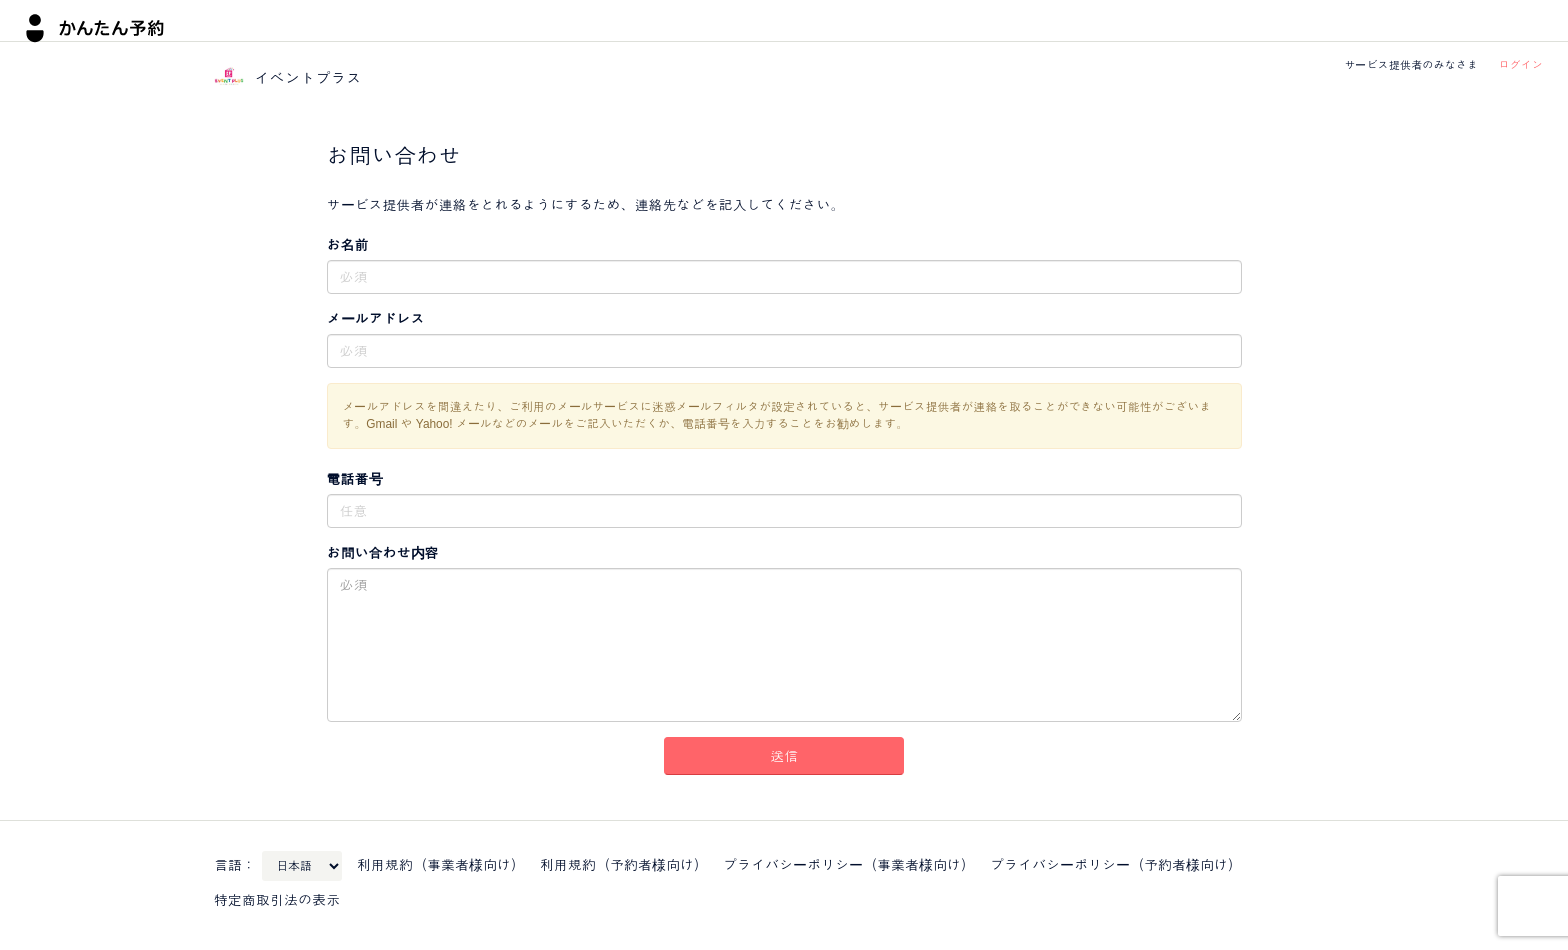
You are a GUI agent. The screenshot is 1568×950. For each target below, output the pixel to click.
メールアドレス (376, 319)
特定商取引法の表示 (277, 900)
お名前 (348, 245)
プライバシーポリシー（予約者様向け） (1116, 865)
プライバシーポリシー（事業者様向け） (849, 865)
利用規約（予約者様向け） (624, 865)
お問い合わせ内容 (383, 553)
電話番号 (355, 479)
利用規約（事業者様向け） (441, 865)
